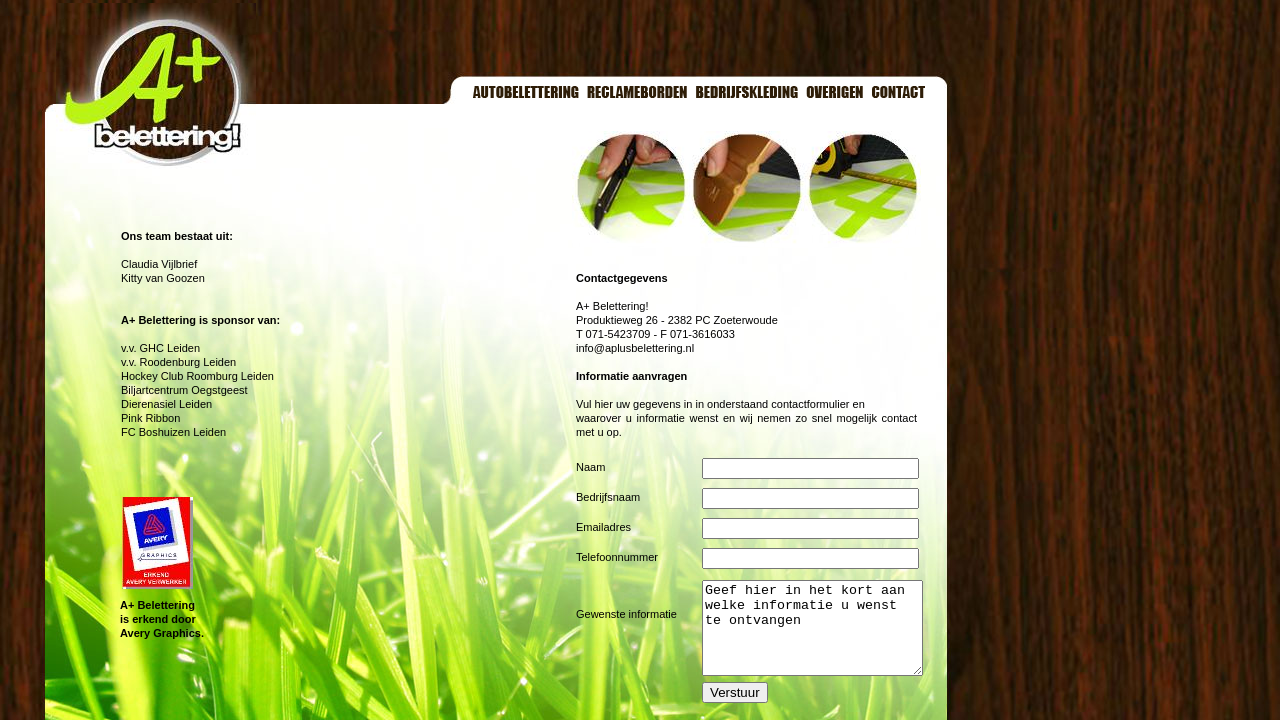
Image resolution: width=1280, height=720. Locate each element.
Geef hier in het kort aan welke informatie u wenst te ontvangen (825, 637)
